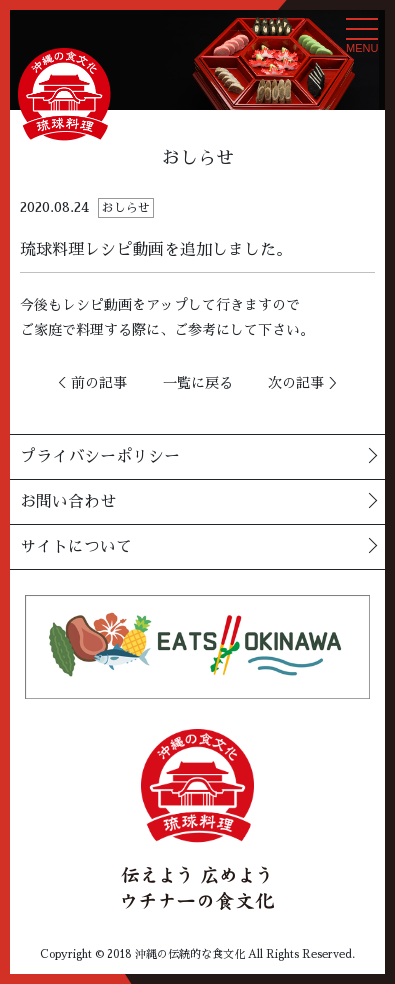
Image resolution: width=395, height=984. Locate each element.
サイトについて (76, 547)
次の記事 (296, 383)
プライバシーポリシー (100, 457)
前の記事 (99, 383)
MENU (362, 41)
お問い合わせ (68, 502)
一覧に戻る (198, 383)
